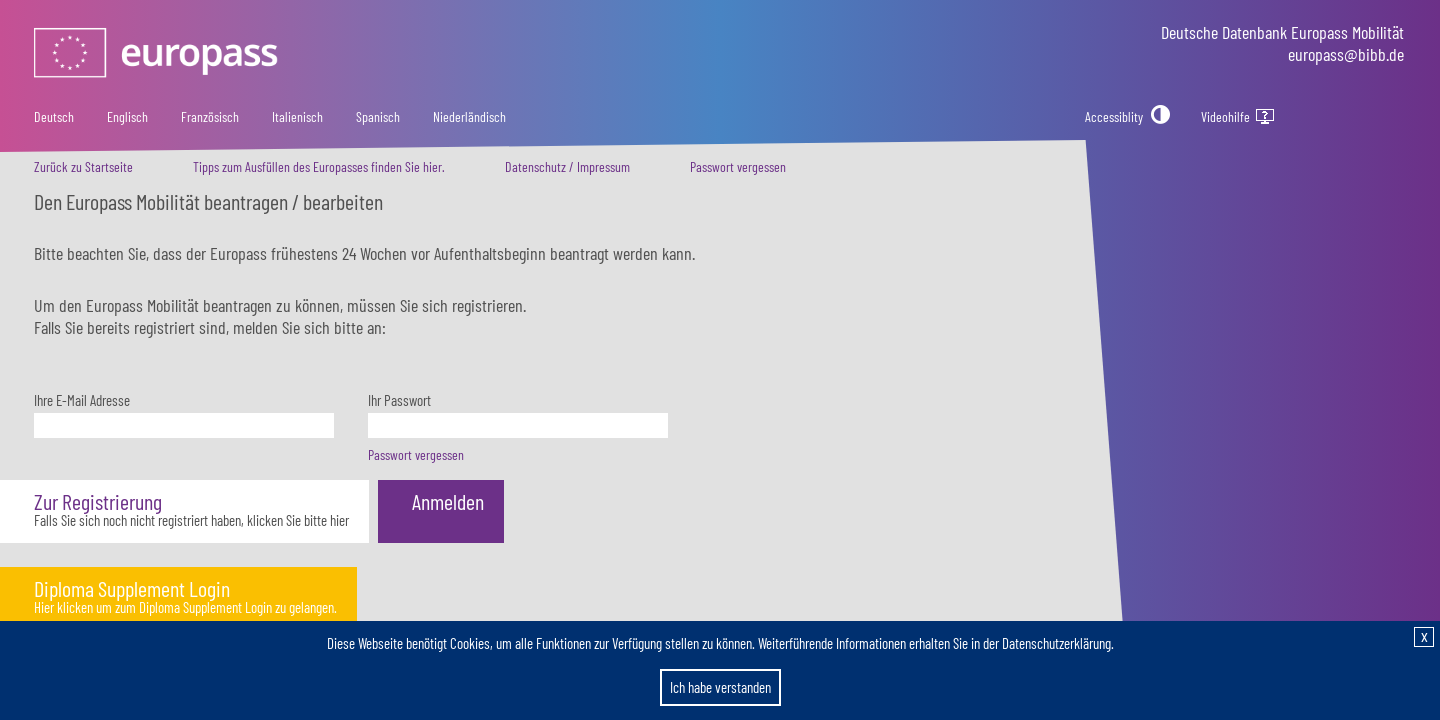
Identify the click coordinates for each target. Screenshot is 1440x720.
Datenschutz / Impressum (567, 166)
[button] (184, 511)
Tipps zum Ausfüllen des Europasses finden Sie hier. (319, 166)
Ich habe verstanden (720, 687)
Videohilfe (1240, 117)
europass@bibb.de (1346, 54)
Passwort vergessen (738, 166)
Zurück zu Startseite (83, 166)
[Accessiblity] (1127, 116)
